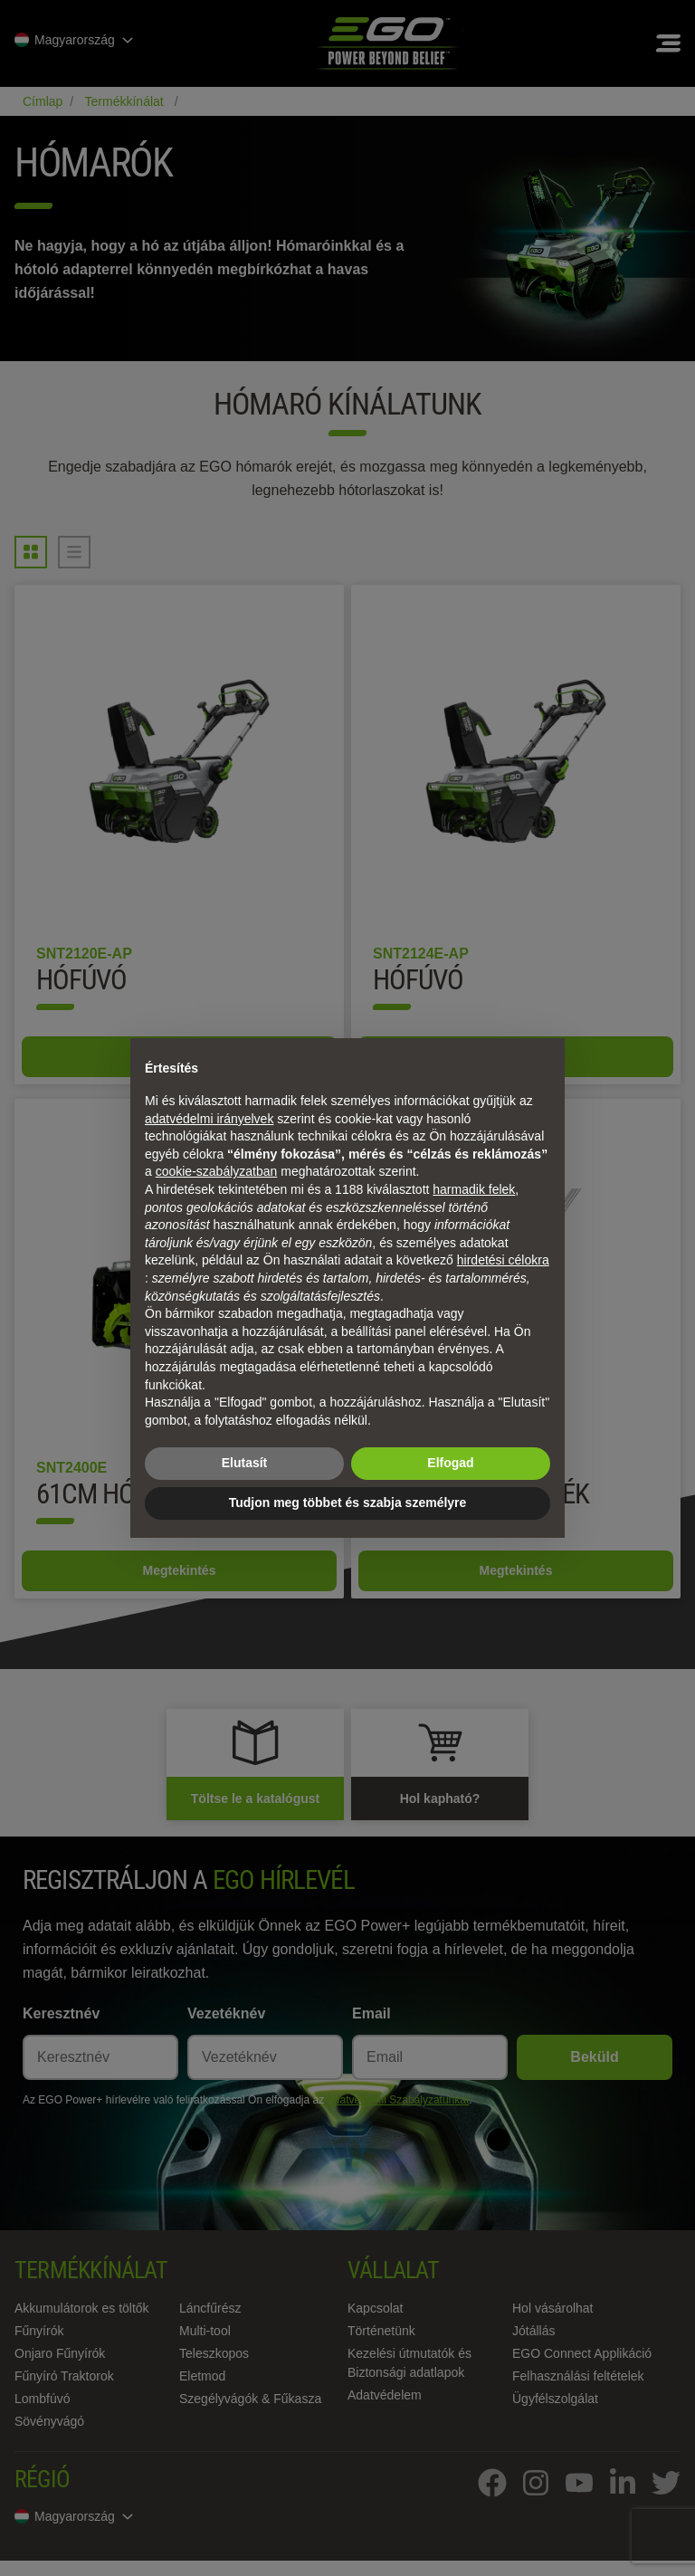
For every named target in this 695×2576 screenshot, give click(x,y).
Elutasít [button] (245, 1462)
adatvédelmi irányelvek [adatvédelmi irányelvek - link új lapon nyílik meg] (209, 1118)
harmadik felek (474, 1189)
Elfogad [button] (450, 1462)
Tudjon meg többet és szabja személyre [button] (348, 1502)
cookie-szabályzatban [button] (217, 1171)
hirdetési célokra (503, 1260)
